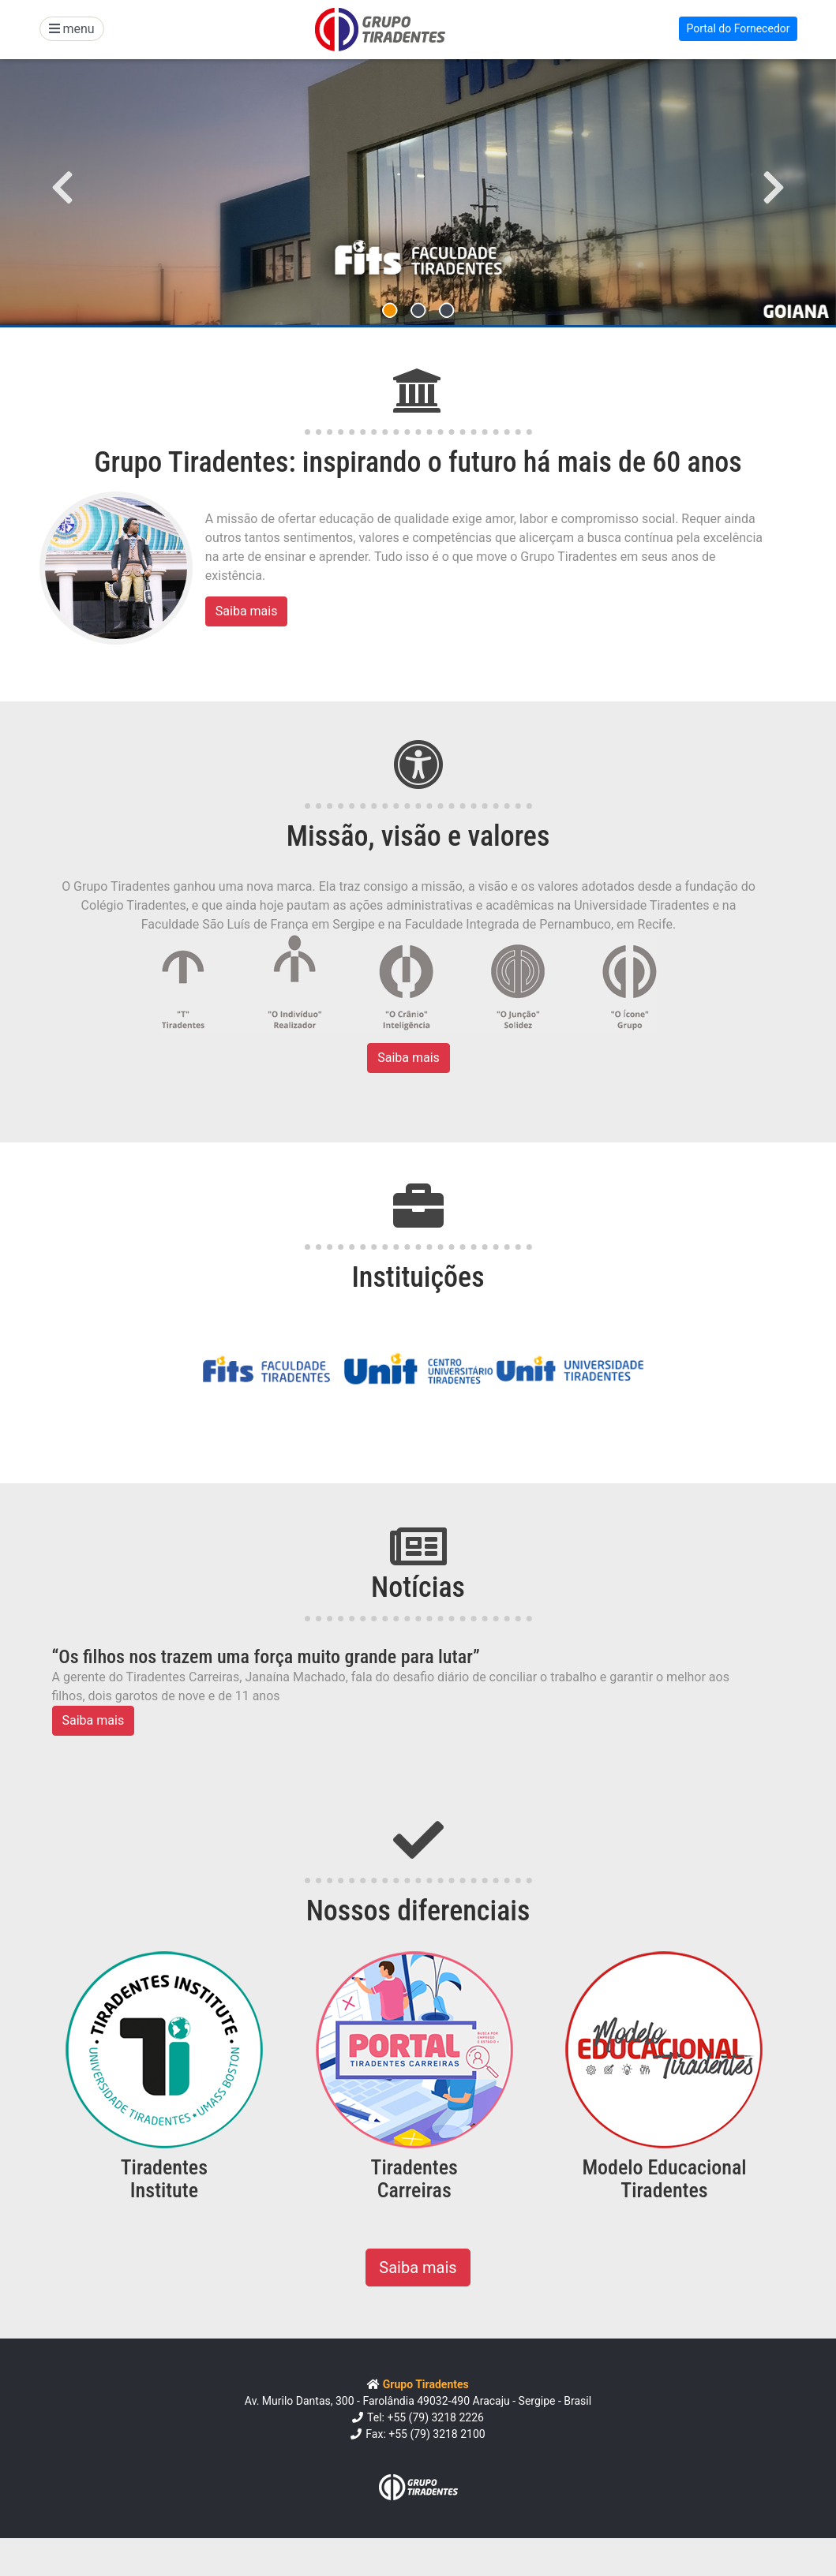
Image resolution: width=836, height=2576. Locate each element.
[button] (63, 187)
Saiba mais (247, 611)
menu (72, 28)
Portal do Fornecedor (737, 28)
